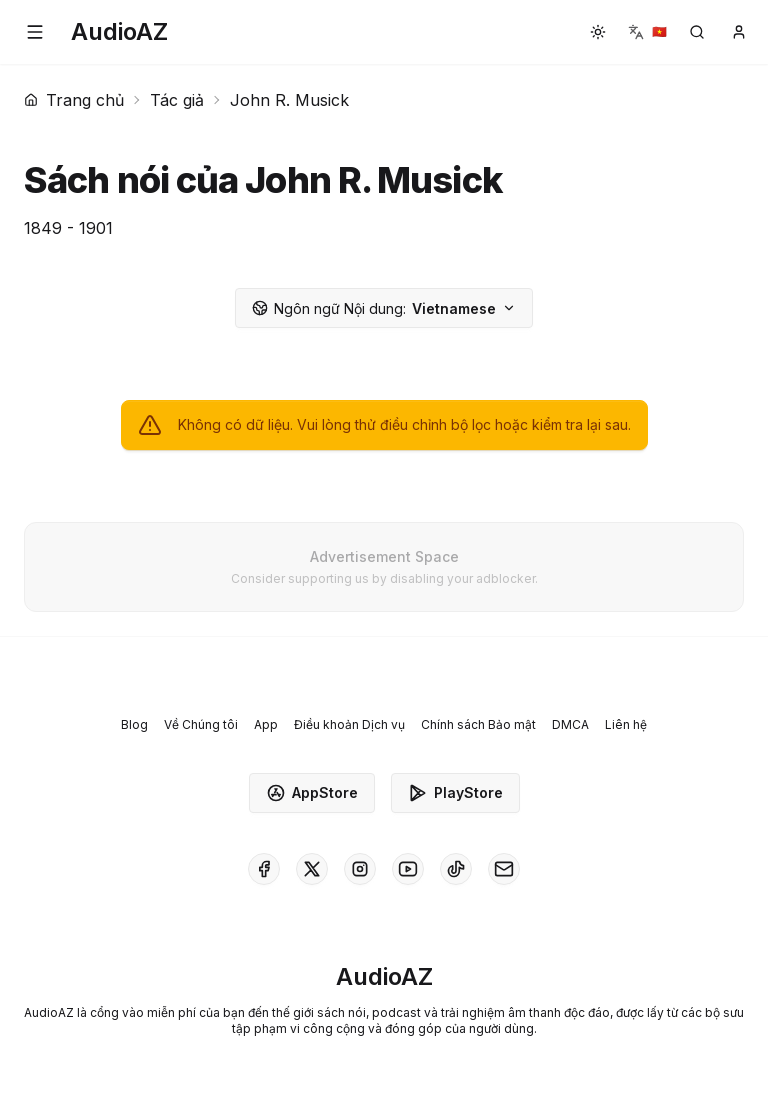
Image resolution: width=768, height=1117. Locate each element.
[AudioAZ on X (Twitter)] (312, 869)
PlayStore (455, 793)
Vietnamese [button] (384, 308)
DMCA (570, 724)
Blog (134, 724)
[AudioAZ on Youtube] (408, 869)
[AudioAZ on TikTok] (456, 869)
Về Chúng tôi (201, 724)
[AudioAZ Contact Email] (504, 869)
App (266, 724)
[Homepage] (119, 32)
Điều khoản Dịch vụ (349, 724)
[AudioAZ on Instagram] (360, 869)
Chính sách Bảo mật (478, 724)
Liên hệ (626, 724)
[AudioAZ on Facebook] (264, 869)
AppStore (312, 793)
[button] (35, 32)
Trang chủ (74, 100)
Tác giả (177, 100)
